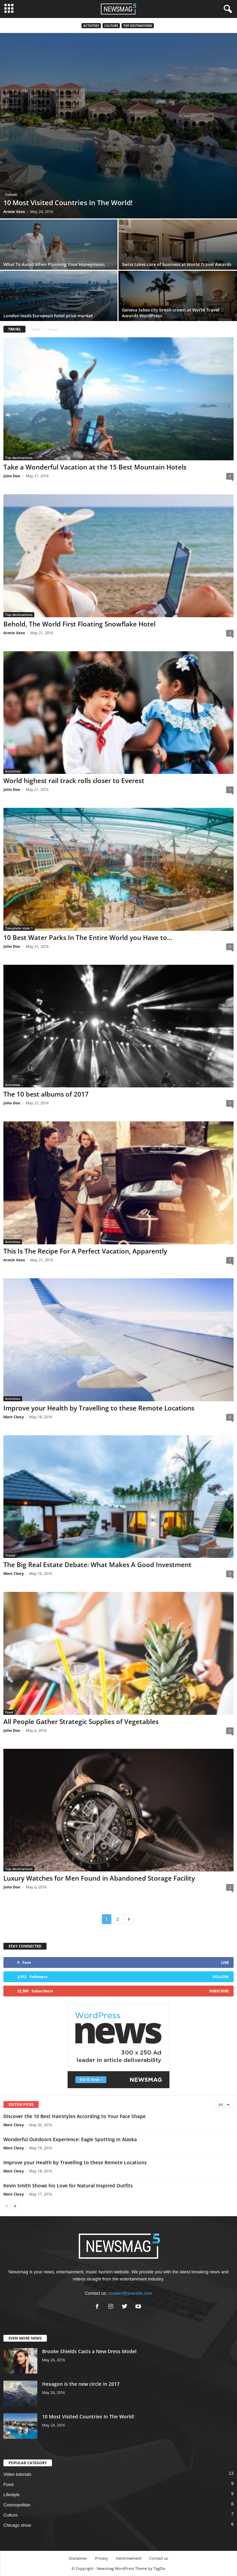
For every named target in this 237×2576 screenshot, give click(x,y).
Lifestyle (11, 2494)
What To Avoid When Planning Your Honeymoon (54, 264)
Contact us (158, 2558)
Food (9, 1712)
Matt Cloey (13, 1416)
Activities (91, 25)
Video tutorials (17, 2474)
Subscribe (219, 1990)
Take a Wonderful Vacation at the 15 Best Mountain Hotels (94, 467)
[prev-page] (6, 2205)
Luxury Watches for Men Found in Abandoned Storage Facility (99, 1878)
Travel (10, 1555)
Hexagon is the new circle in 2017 (81, 2384)
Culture (111, 25)
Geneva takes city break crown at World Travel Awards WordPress (170, 313)
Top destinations (137, 25)
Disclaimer (78, 2558)
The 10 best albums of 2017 (46, 1094)
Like (225, 1962)
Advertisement (129, 2558)
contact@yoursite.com (130, 2293)
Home (36, 329)
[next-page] (15, 2205)
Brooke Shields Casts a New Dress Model (89, 2351)
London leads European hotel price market (48, 316)
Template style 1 (19, 928)
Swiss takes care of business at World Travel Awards (176, 264)
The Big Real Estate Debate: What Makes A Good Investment (97, 1564)
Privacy (101, 2558)
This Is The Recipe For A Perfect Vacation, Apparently (85, 1251)
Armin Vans (14, 211)
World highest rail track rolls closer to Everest (73, 780)
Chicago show (17, 2525)
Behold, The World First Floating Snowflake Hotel (79, 624)
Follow (221, 1976)
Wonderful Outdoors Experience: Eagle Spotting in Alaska (70, 2139)
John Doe (11, 475)
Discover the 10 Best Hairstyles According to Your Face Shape (74, 2116)
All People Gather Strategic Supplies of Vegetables (81, 1721)
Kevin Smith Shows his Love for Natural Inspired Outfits (68, 2185)
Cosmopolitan (17, 2504)
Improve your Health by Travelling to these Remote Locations (98, 1408)
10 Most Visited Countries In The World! (68, 202)
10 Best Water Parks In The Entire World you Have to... (87, 937)
